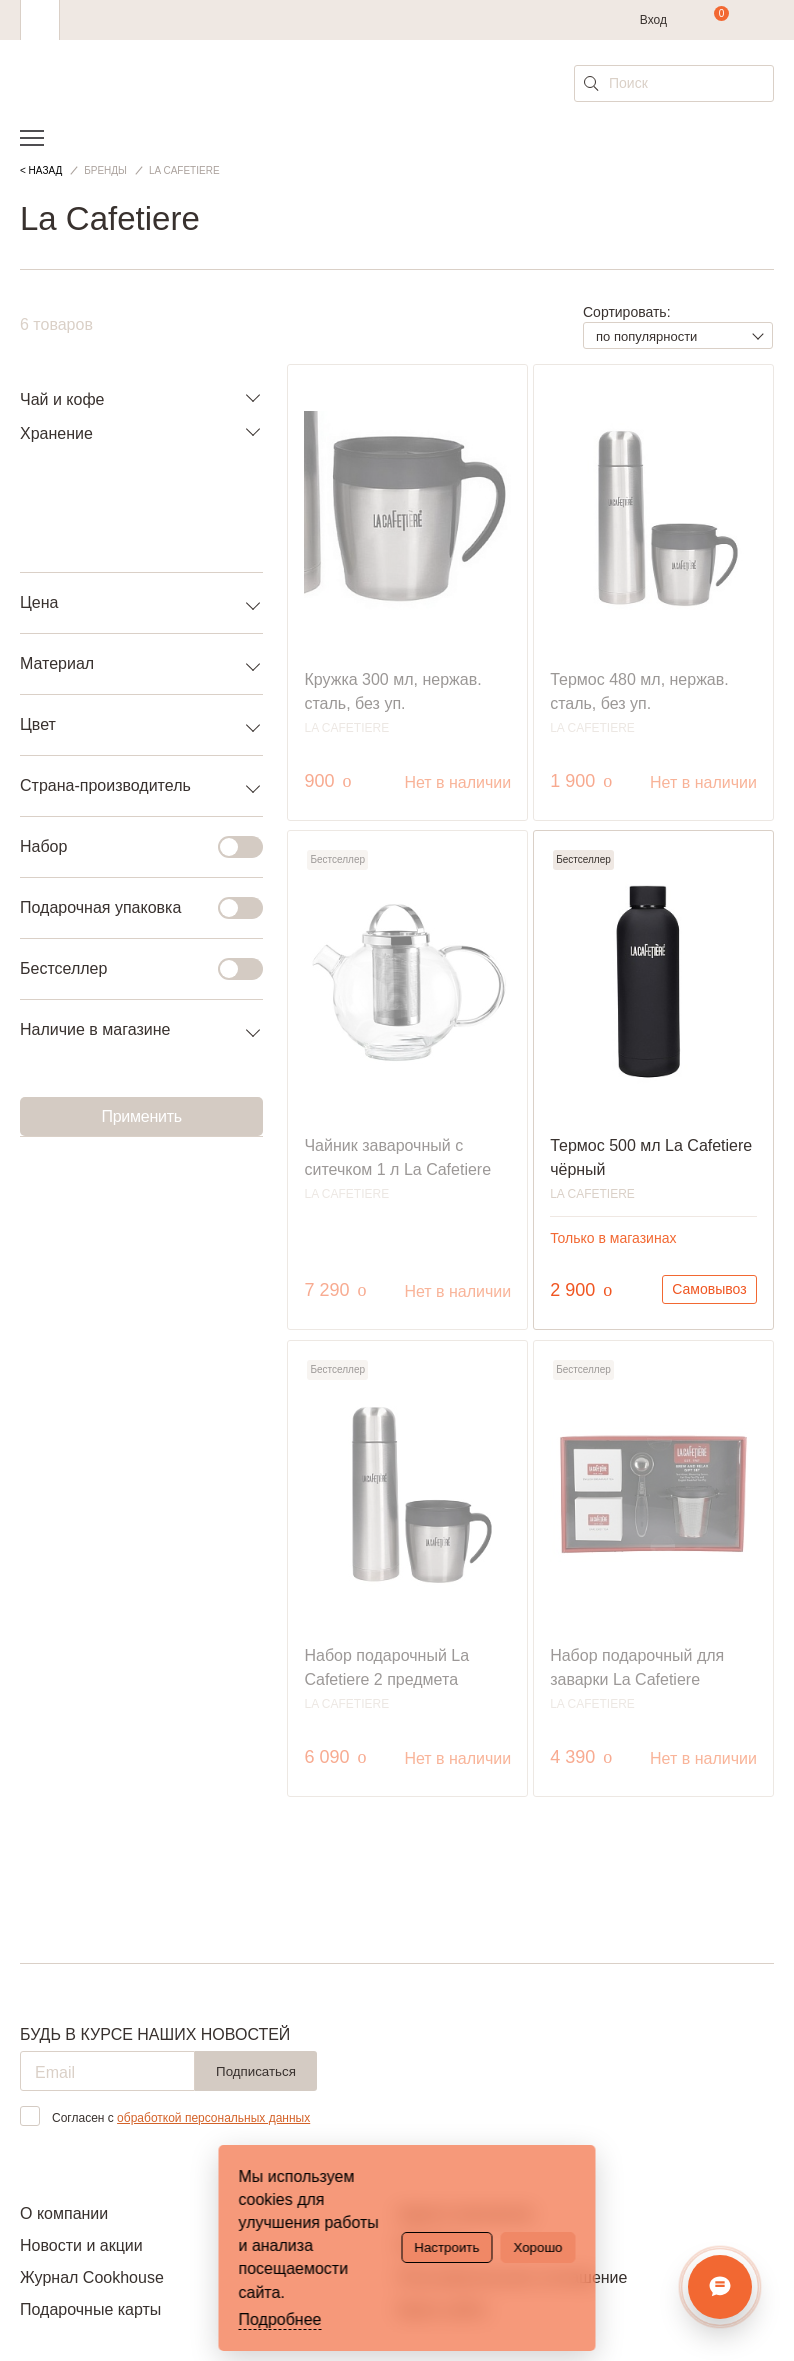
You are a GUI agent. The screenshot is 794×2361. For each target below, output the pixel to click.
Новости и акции (81, 2245)
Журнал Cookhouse (92, 2277)
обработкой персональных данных (213, 2118)
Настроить (446, 2247)
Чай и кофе (62, 399)
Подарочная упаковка (129, 908)
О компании (64, 2213)
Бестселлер (129, 969)
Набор (129, 847)
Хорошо (537, 2247)
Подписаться (256, 2071)
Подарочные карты (90, 2309)
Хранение (56, 433)
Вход (653, 20)
